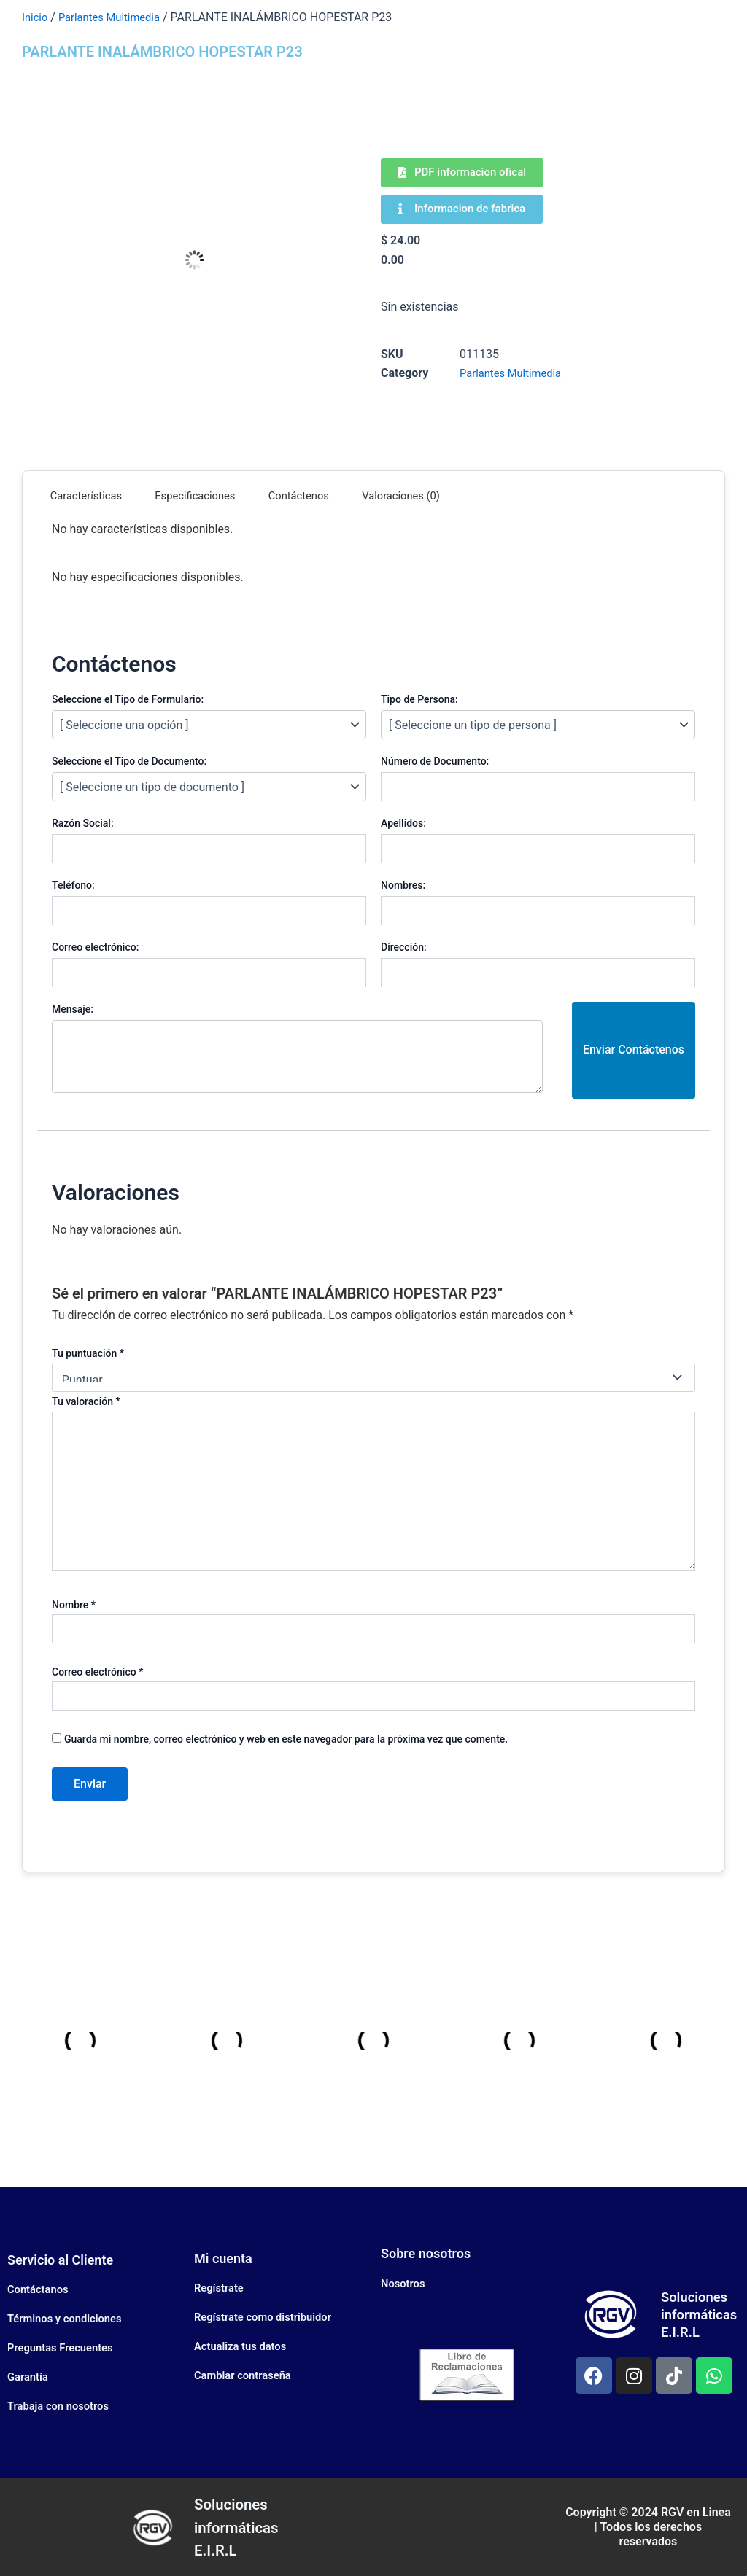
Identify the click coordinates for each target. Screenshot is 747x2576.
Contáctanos (40, 2289)
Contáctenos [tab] (320, 495)
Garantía (29, 2377)
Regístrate (221, 2288)
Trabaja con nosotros (62, 2406)
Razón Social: (83, 823)
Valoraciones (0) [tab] (431, 495)
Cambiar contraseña (247, 2375)
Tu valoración (86, 1401)
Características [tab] (90, 495)
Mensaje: (72, 1009)
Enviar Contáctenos (633, 1050)
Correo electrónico (97, 1672)
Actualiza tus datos (244, 2346)
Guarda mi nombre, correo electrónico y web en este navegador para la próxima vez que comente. (286, 1739)
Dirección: (404, 947)
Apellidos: (403, 823)
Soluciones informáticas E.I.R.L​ (243, 2526)
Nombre (74, 1605)
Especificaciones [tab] (208, 495)
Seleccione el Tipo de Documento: (129, 761)
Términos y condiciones (69, 2318)
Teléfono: (73, 885)
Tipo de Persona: (419, 699)
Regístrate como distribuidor (269, 2317)
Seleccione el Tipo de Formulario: (128, 699)
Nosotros (405, 2283)
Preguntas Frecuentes (64, 2347)
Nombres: (403, 885)
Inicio (36, 17)
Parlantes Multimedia (116, 17)
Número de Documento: (435, 761)
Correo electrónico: (95, 947)
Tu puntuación (88, 1353)
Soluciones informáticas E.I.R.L (702, 2314)
